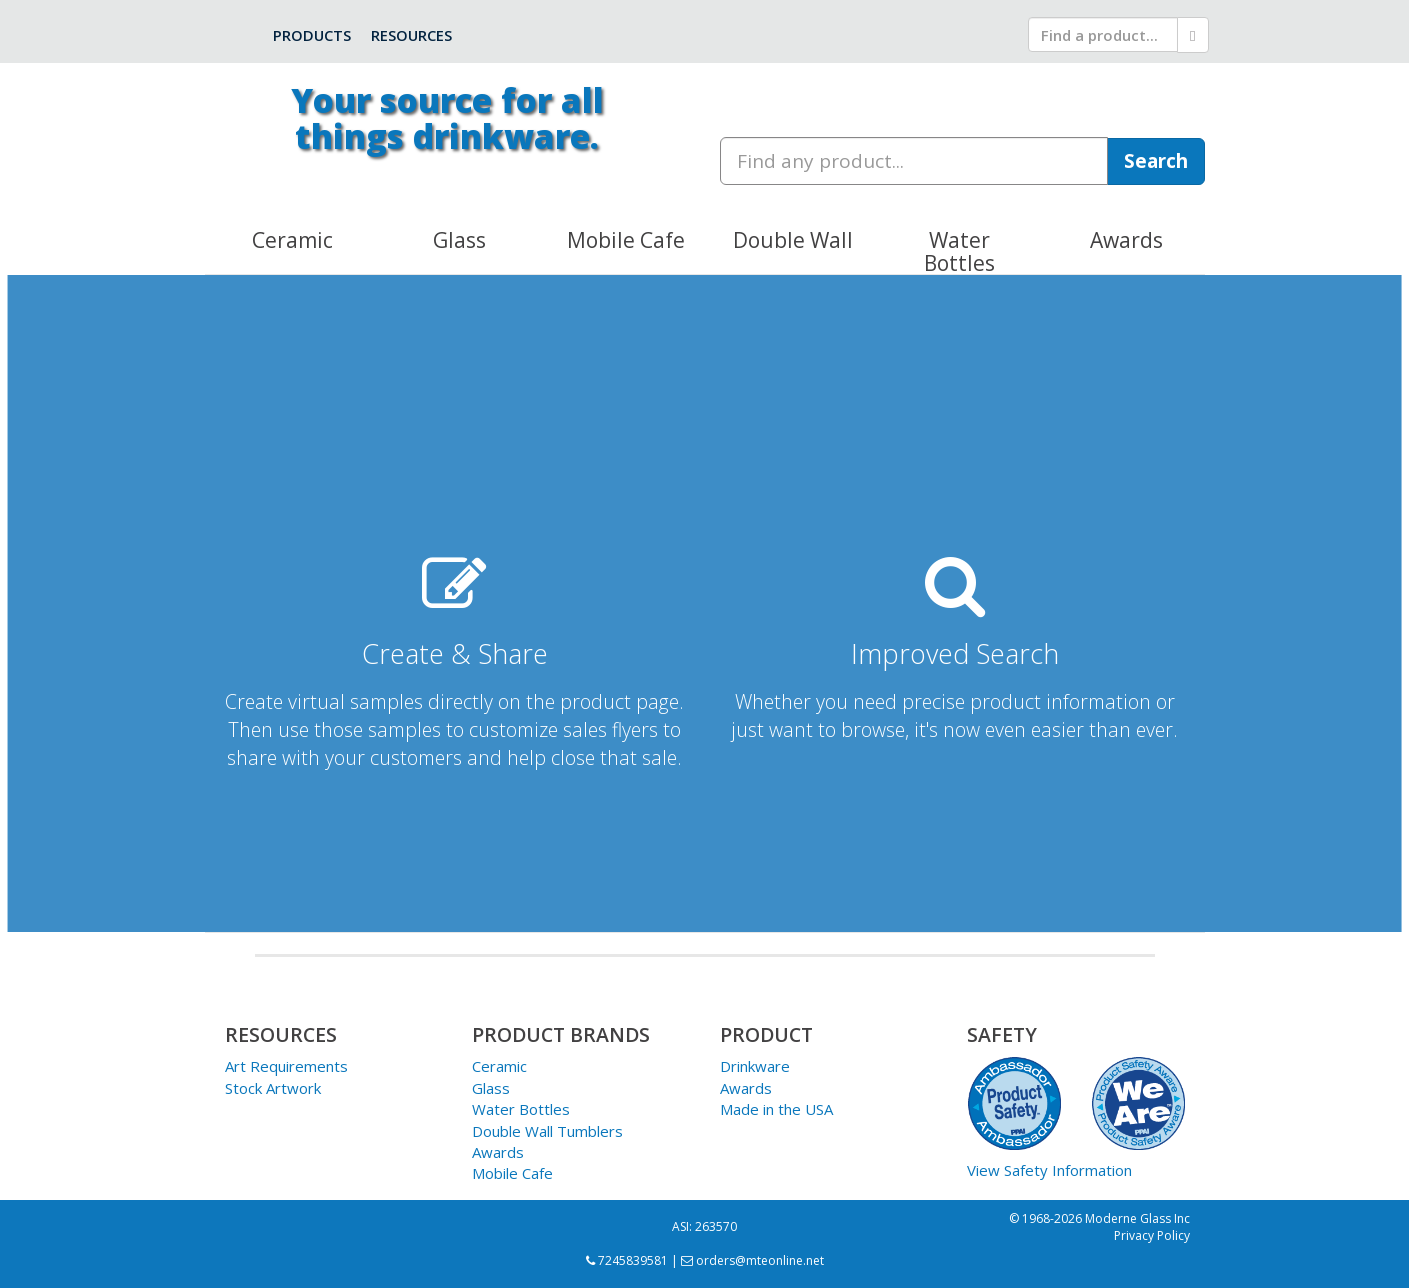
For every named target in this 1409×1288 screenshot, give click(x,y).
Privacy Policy (1152, 1235)
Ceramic (499, 1066)
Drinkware (755, 1066)
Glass (491, 1088)
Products (312, 35)
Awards (498, 1152)
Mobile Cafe (512, 1173)
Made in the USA (776, 1109)
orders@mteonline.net (752, 1260)
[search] (1103, 34)
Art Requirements (286, 1066)
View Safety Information (1049, 1170)
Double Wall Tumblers (547, 1131)
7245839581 (627, 1260)
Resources (411, 35)
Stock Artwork (273, 1088)
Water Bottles (521, 1109)
